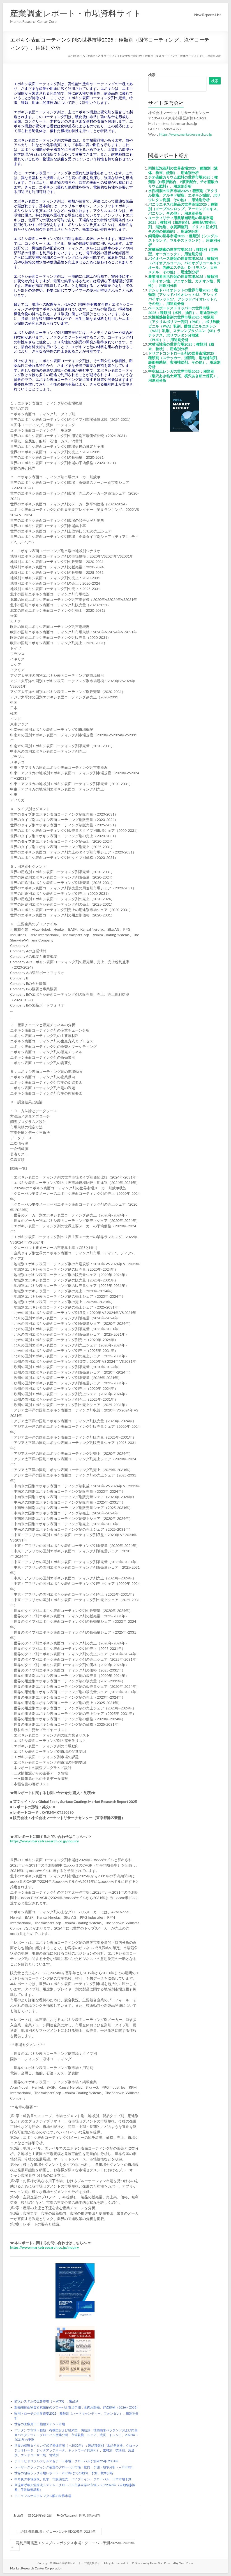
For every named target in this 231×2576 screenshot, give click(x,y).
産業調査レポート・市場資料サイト (75, 13)
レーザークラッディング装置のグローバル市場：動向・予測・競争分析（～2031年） (74, 2467)
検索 (151, 74)
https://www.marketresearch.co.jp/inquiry (44, 1841)
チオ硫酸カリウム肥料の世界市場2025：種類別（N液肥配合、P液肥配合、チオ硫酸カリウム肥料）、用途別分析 (183, 181)
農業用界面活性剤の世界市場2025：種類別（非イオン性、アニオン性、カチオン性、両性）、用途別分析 (184, 281)
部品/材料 (93, 2515)
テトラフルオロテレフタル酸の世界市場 (42, 2496)
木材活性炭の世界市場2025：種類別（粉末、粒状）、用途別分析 (181, 346)
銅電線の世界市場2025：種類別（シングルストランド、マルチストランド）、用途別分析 (184, 240)
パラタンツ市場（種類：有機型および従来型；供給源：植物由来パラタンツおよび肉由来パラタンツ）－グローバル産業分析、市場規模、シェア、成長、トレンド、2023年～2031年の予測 (76, 2434)
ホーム (81, 56)
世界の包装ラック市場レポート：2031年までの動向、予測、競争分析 (63, 2473)
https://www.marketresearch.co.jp (185, 134)
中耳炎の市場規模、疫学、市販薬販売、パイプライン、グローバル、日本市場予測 (72, 2479)
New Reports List (207, 14)
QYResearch (69, 2515)
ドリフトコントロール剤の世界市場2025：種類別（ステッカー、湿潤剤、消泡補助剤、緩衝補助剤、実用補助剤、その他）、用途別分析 (184, 360)
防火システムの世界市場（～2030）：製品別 (46, 2401)
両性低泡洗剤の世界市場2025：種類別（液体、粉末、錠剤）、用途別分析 (183, 170)
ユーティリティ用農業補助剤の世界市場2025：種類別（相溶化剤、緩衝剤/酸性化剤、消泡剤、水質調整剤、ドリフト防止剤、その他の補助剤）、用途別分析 (184, 224)
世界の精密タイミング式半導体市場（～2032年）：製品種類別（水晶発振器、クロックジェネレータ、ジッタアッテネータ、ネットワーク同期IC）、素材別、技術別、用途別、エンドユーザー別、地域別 (76, 2450)
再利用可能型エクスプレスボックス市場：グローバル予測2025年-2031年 (72, 2545)
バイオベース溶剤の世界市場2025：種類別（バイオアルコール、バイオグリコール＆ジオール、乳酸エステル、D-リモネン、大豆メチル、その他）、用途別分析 (184, 265)
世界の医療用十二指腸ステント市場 (39, 2424)
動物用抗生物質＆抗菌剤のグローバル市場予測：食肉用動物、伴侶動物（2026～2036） (76, 2407)
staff (20, 2515)
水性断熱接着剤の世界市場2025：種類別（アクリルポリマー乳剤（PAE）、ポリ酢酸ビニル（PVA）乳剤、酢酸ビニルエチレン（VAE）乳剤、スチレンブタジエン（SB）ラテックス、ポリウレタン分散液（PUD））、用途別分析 (184, 328)
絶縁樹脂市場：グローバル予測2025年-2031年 (56, 2531)
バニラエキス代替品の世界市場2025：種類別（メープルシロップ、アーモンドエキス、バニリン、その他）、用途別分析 (184, 208)
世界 (82, 2515)
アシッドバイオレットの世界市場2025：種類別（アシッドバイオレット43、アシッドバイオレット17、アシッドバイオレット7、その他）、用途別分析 (183, 297)
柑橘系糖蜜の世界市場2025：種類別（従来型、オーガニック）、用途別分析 (183, 251)
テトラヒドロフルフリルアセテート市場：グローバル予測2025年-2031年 (66, 2461)
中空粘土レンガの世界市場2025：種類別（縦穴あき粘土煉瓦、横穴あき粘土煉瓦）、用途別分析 (184, 375)
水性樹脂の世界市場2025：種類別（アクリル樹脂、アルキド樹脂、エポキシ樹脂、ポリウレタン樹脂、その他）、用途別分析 (184, 195)
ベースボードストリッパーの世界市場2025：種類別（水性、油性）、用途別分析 (183, 310)
